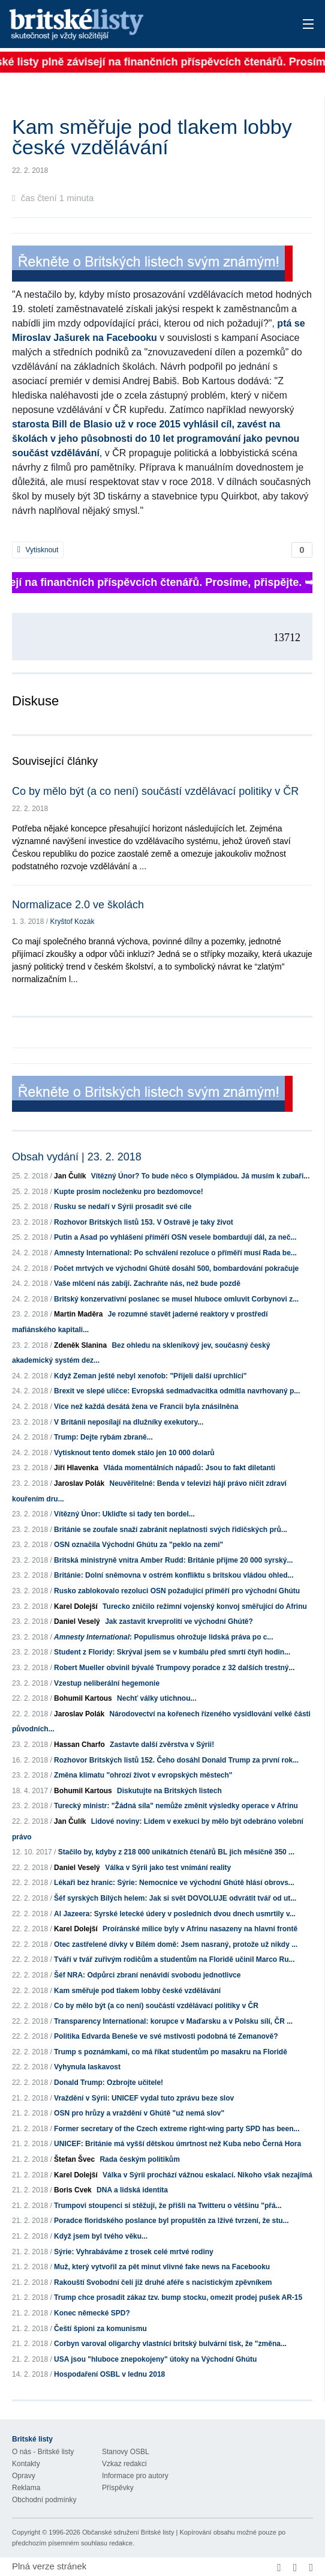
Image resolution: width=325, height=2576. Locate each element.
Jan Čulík (70, 1176)
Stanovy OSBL (125, 2452)
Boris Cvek (73, 2190)
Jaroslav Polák (79, 1483)
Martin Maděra (78, 1314)
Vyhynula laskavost (87, 2067)
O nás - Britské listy (43, 2452)
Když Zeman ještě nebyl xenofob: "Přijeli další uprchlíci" (150, 1376)
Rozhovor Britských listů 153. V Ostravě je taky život (143, 1222)
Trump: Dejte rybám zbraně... (103, 1437)
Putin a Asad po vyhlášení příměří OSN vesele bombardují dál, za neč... (175, 1237)
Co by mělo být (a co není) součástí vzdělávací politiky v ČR (155, 791)
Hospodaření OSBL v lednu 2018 (109, 2374)
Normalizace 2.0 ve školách (78, 905)
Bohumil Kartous (83, 1698)
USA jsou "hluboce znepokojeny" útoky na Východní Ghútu (155, 2359)
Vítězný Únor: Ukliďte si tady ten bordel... (124, 1514)
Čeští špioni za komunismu (100, 2328)
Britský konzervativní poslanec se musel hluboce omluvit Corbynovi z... (176, 1299)
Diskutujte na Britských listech (169, 1791)
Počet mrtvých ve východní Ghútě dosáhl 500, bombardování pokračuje (176, 1268)
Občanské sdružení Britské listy (128, 2532)
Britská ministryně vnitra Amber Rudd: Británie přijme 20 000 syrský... (173, 1560)
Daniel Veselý (77, 1621)
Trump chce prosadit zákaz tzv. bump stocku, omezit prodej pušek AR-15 (178, 2297)
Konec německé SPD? (92, 2313)
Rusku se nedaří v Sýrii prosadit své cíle (122, 1206)
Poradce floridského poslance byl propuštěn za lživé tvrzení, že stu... (171, 2220)
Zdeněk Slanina (80, 1345)
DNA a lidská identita (132, 2190)
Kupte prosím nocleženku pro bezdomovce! (128, 1191)
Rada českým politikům (139, 2159)
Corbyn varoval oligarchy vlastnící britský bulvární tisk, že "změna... (170, 2343)
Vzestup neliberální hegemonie (107, 1683)
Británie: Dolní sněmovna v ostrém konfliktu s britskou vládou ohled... (173, 1575)
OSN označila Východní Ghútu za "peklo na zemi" (138, 1544)
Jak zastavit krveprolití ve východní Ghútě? (179, 1621)
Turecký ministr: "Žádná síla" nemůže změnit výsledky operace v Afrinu (176, 1806)
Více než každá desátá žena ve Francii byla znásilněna (146, 1406)
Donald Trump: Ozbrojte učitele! (108, 2082)
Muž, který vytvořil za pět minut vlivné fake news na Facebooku (162, 2267)
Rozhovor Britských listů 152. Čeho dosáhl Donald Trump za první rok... (176, 1760)
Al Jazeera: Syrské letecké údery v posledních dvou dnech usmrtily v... (175, 1914)
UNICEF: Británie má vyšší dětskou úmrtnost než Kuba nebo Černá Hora (177, 2144)
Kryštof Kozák (72, 921)
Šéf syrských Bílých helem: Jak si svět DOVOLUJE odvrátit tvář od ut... (175, 1898)
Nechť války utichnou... (156, 1698)
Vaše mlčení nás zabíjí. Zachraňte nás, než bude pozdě (147, 1283)
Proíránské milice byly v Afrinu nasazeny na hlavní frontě (200, 1929)
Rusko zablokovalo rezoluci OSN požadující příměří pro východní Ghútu (177, 1591)
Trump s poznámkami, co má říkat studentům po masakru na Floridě (170, 2052)
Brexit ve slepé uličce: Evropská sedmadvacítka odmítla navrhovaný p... (177, 1391)
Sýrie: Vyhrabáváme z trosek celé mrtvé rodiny (133, 2252)
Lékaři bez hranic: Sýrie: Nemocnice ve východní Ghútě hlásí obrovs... (174, 1882)
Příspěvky (118, 2488)
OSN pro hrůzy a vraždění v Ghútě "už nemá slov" (139, 2113)
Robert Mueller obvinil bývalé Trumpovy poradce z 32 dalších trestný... (174, 1668)
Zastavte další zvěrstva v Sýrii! (162, 1744)
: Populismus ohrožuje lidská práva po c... (163, 1637)
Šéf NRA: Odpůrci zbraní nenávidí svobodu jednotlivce (147, 1975)
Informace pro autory (135, 2476)
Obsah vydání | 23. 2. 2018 (77, 1157)
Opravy (23, 2476)
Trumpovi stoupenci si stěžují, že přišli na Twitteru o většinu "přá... (168, 2205)
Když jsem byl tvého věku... (101, 2236)
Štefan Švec (74, 2159)
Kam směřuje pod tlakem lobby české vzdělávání (137, 1990)
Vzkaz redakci (124, 2464)
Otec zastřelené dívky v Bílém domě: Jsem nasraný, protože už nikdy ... (175, 1944)
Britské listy (130, 24)
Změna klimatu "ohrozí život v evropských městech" (143, 1775)
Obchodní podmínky (44, 2500)
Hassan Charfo (79, 1744)
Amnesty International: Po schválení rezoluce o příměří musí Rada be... (175, 1253)
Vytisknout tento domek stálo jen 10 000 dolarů (134, 1453)
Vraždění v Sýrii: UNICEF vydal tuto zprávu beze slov (144, 2098)
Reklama (26, 2488)
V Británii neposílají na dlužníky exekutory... (128, 1422)
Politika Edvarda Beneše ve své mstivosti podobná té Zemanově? (166, 2036)
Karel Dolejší (76, 1606)
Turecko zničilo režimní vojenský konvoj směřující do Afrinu (205, 1606)
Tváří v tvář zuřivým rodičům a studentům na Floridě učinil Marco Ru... (174, 1959)
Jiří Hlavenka (76, 1468)
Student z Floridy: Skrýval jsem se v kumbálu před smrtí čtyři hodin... (172, 1652)
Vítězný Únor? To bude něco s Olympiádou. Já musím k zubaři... (200, 1176)
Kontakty (26, 2464)
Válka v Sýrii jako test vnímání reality (168, 1867)
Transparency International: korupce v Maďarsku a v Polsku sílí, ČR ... (173, 2021)
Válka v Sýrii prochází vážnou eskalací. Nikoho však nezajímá (207, 2175)
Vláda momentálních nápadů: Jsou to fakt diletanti (189, 1468)
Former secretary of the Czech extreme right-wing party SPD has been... (176, 2129)
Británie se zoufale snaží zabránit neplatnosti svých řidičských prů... (170, 1529)
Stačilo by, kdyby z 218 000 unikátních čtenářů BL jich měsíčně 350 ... (176, 1852)
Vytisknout (37, 550)
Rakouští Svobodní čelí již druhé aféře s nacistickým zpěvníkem (163, 2282)
